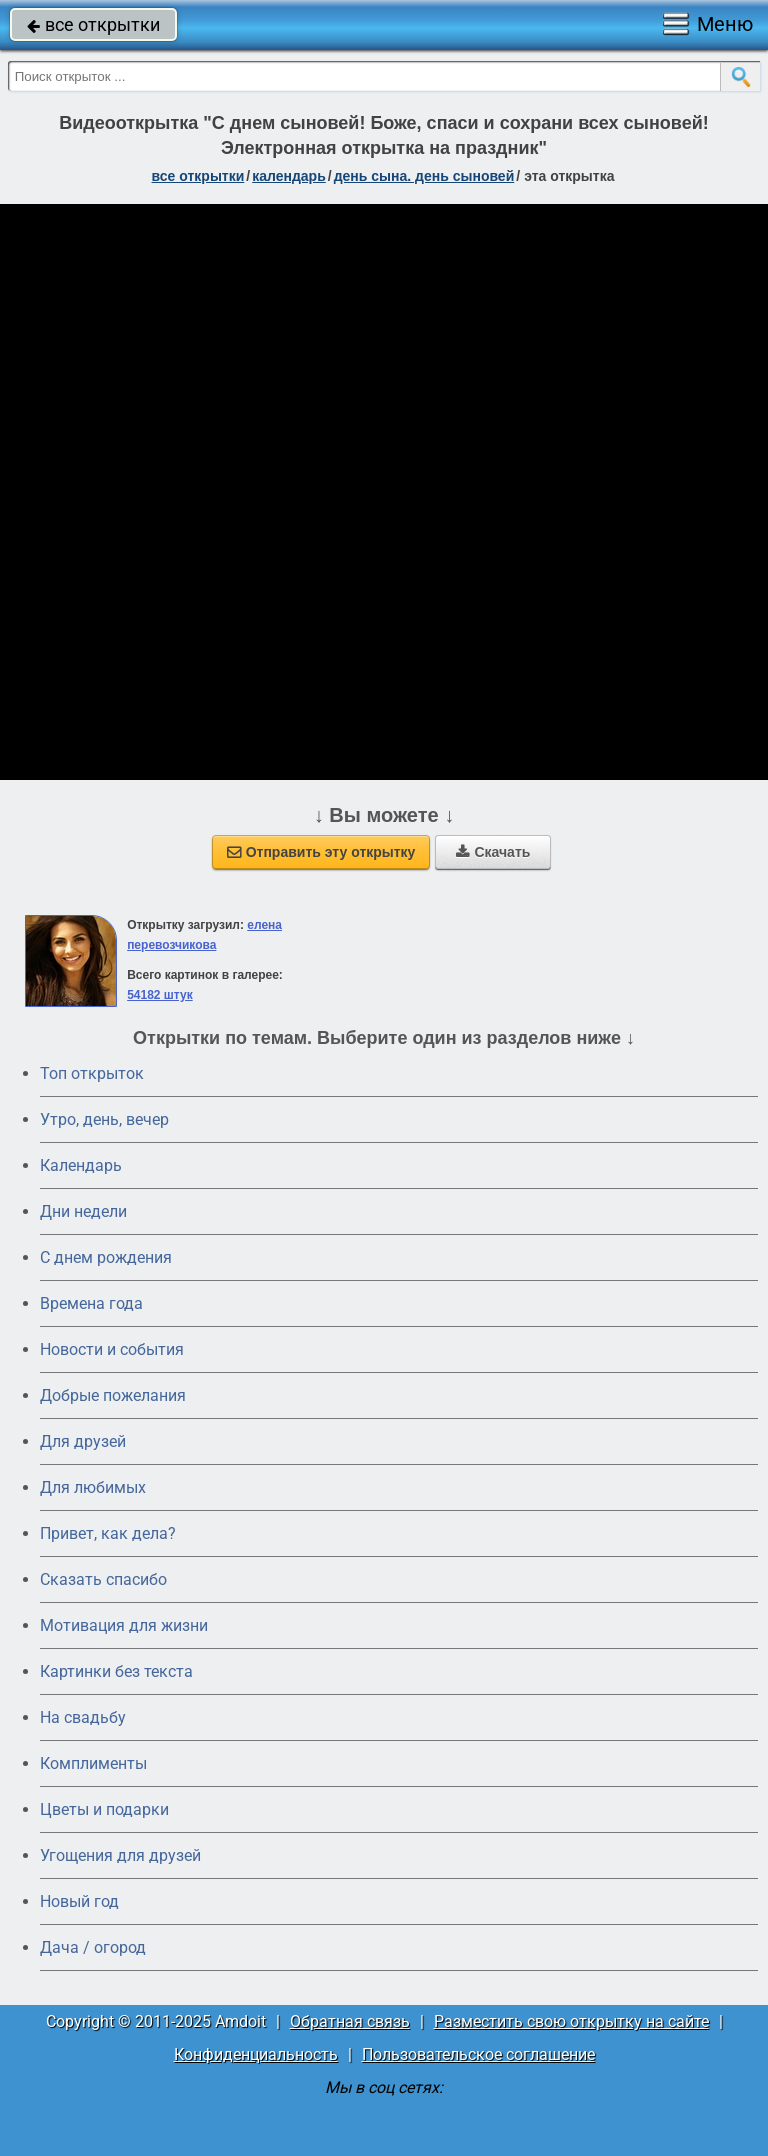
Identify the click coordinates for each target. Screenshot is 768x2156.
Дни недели (83, 1211)
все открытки (93, 24)
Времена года (91, 1303)
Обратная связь (350, 2021)
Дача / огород (93, 1947)
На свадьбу (83, 1717)
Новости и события (112, 1349)
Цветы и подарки (104, 1809)
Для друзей (83, 1441)
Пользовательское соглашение (478, 2054)
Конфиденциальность (256, 2054)
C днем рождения (106, 1257)
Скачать (493, 852)
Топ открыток (92, 1073)
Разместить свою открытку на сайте (571, 2021)
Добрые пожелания (113, 1395)
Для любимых (93, 1487)
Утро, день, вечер (104, 1119)
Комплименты (93, 1763)
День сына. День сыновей (424, 176)
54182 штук (160, 995)
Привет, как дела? (108, 1533)
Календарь (289, 176)
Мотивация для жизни (124, 1625)
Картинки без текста (116, 1671)
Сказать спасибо (103, 1579)
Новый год (79, 1901)
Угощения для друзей (120, 1855)
